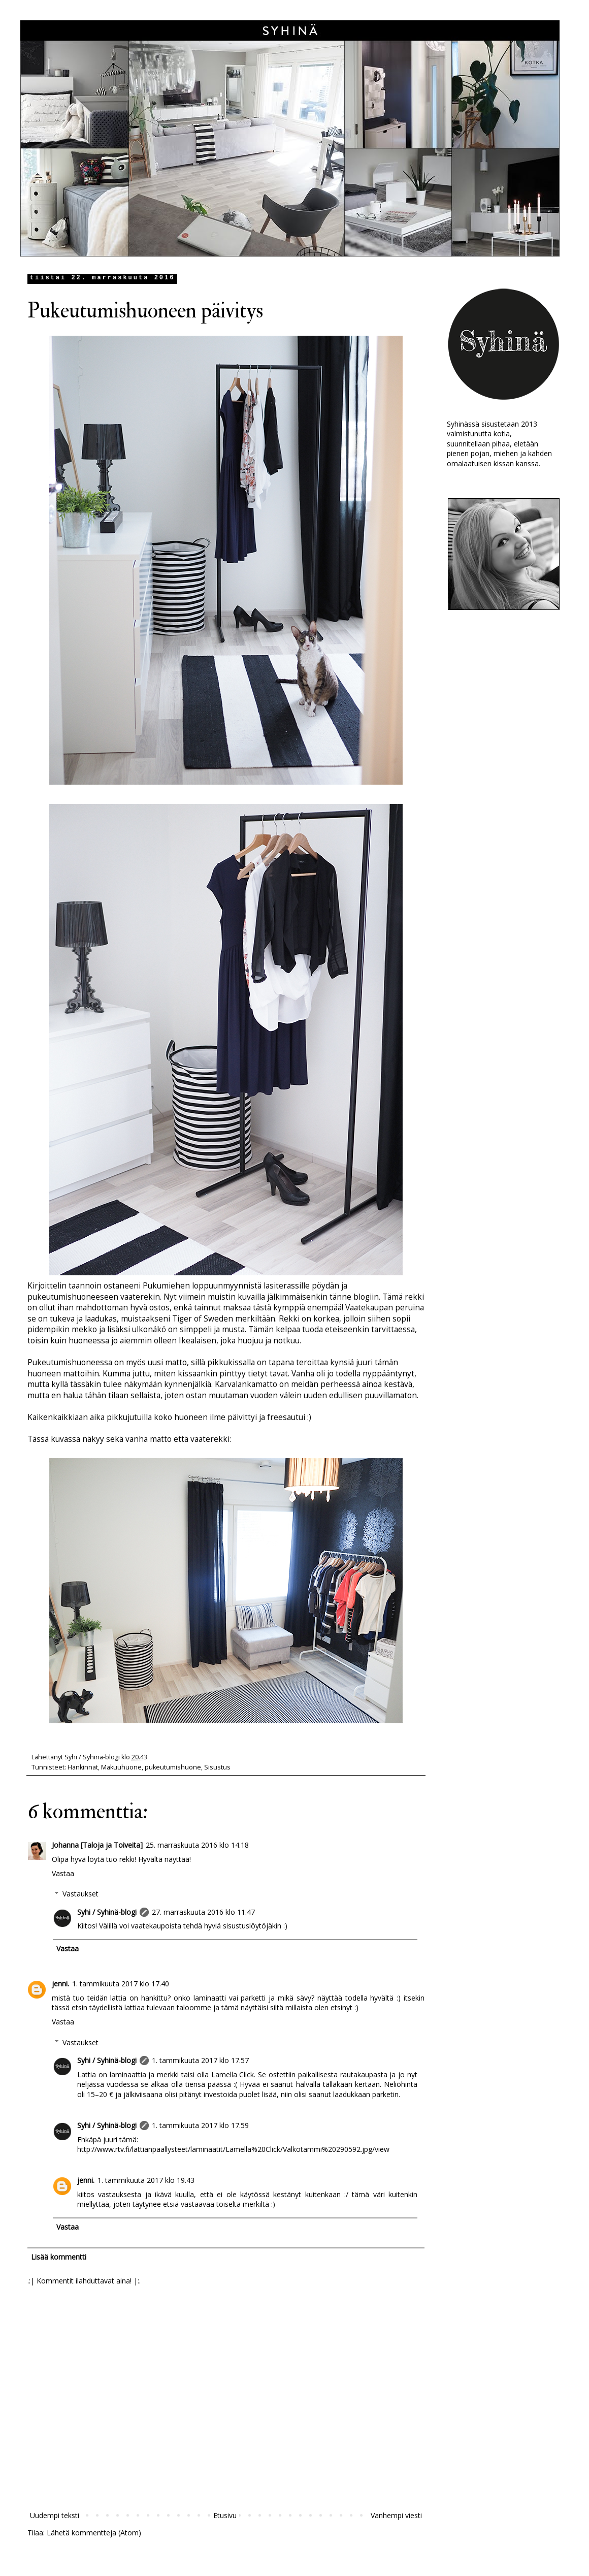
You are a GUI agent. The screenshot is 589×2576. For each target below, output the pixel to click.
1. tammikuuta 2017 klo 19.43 (145, 2180)
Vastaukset (80, 1893)
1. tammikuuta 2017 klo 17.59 (200, 2125)
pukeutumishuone (173, 1767)
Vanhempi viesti (396, 2515)
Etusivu (225, 2515)
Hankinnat (83, 1767)
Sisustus (217, 1767)
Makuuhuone (121, 1767)
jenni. (60, 1983)
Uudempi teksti (54, 2515)
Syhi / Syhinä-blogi (107, 1912)
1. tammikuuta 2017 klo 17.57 (200, 2060)
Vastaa (63, 1873)
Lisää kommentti (58, 2257)
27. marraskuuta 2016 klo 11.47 (203, 1912)
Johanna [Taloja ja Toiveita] (97, 1845)
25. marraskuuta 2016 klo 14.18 (197, 1845)
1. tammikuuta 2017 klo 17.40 (120, 1983)
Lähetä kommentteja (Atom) (94, 2532)
